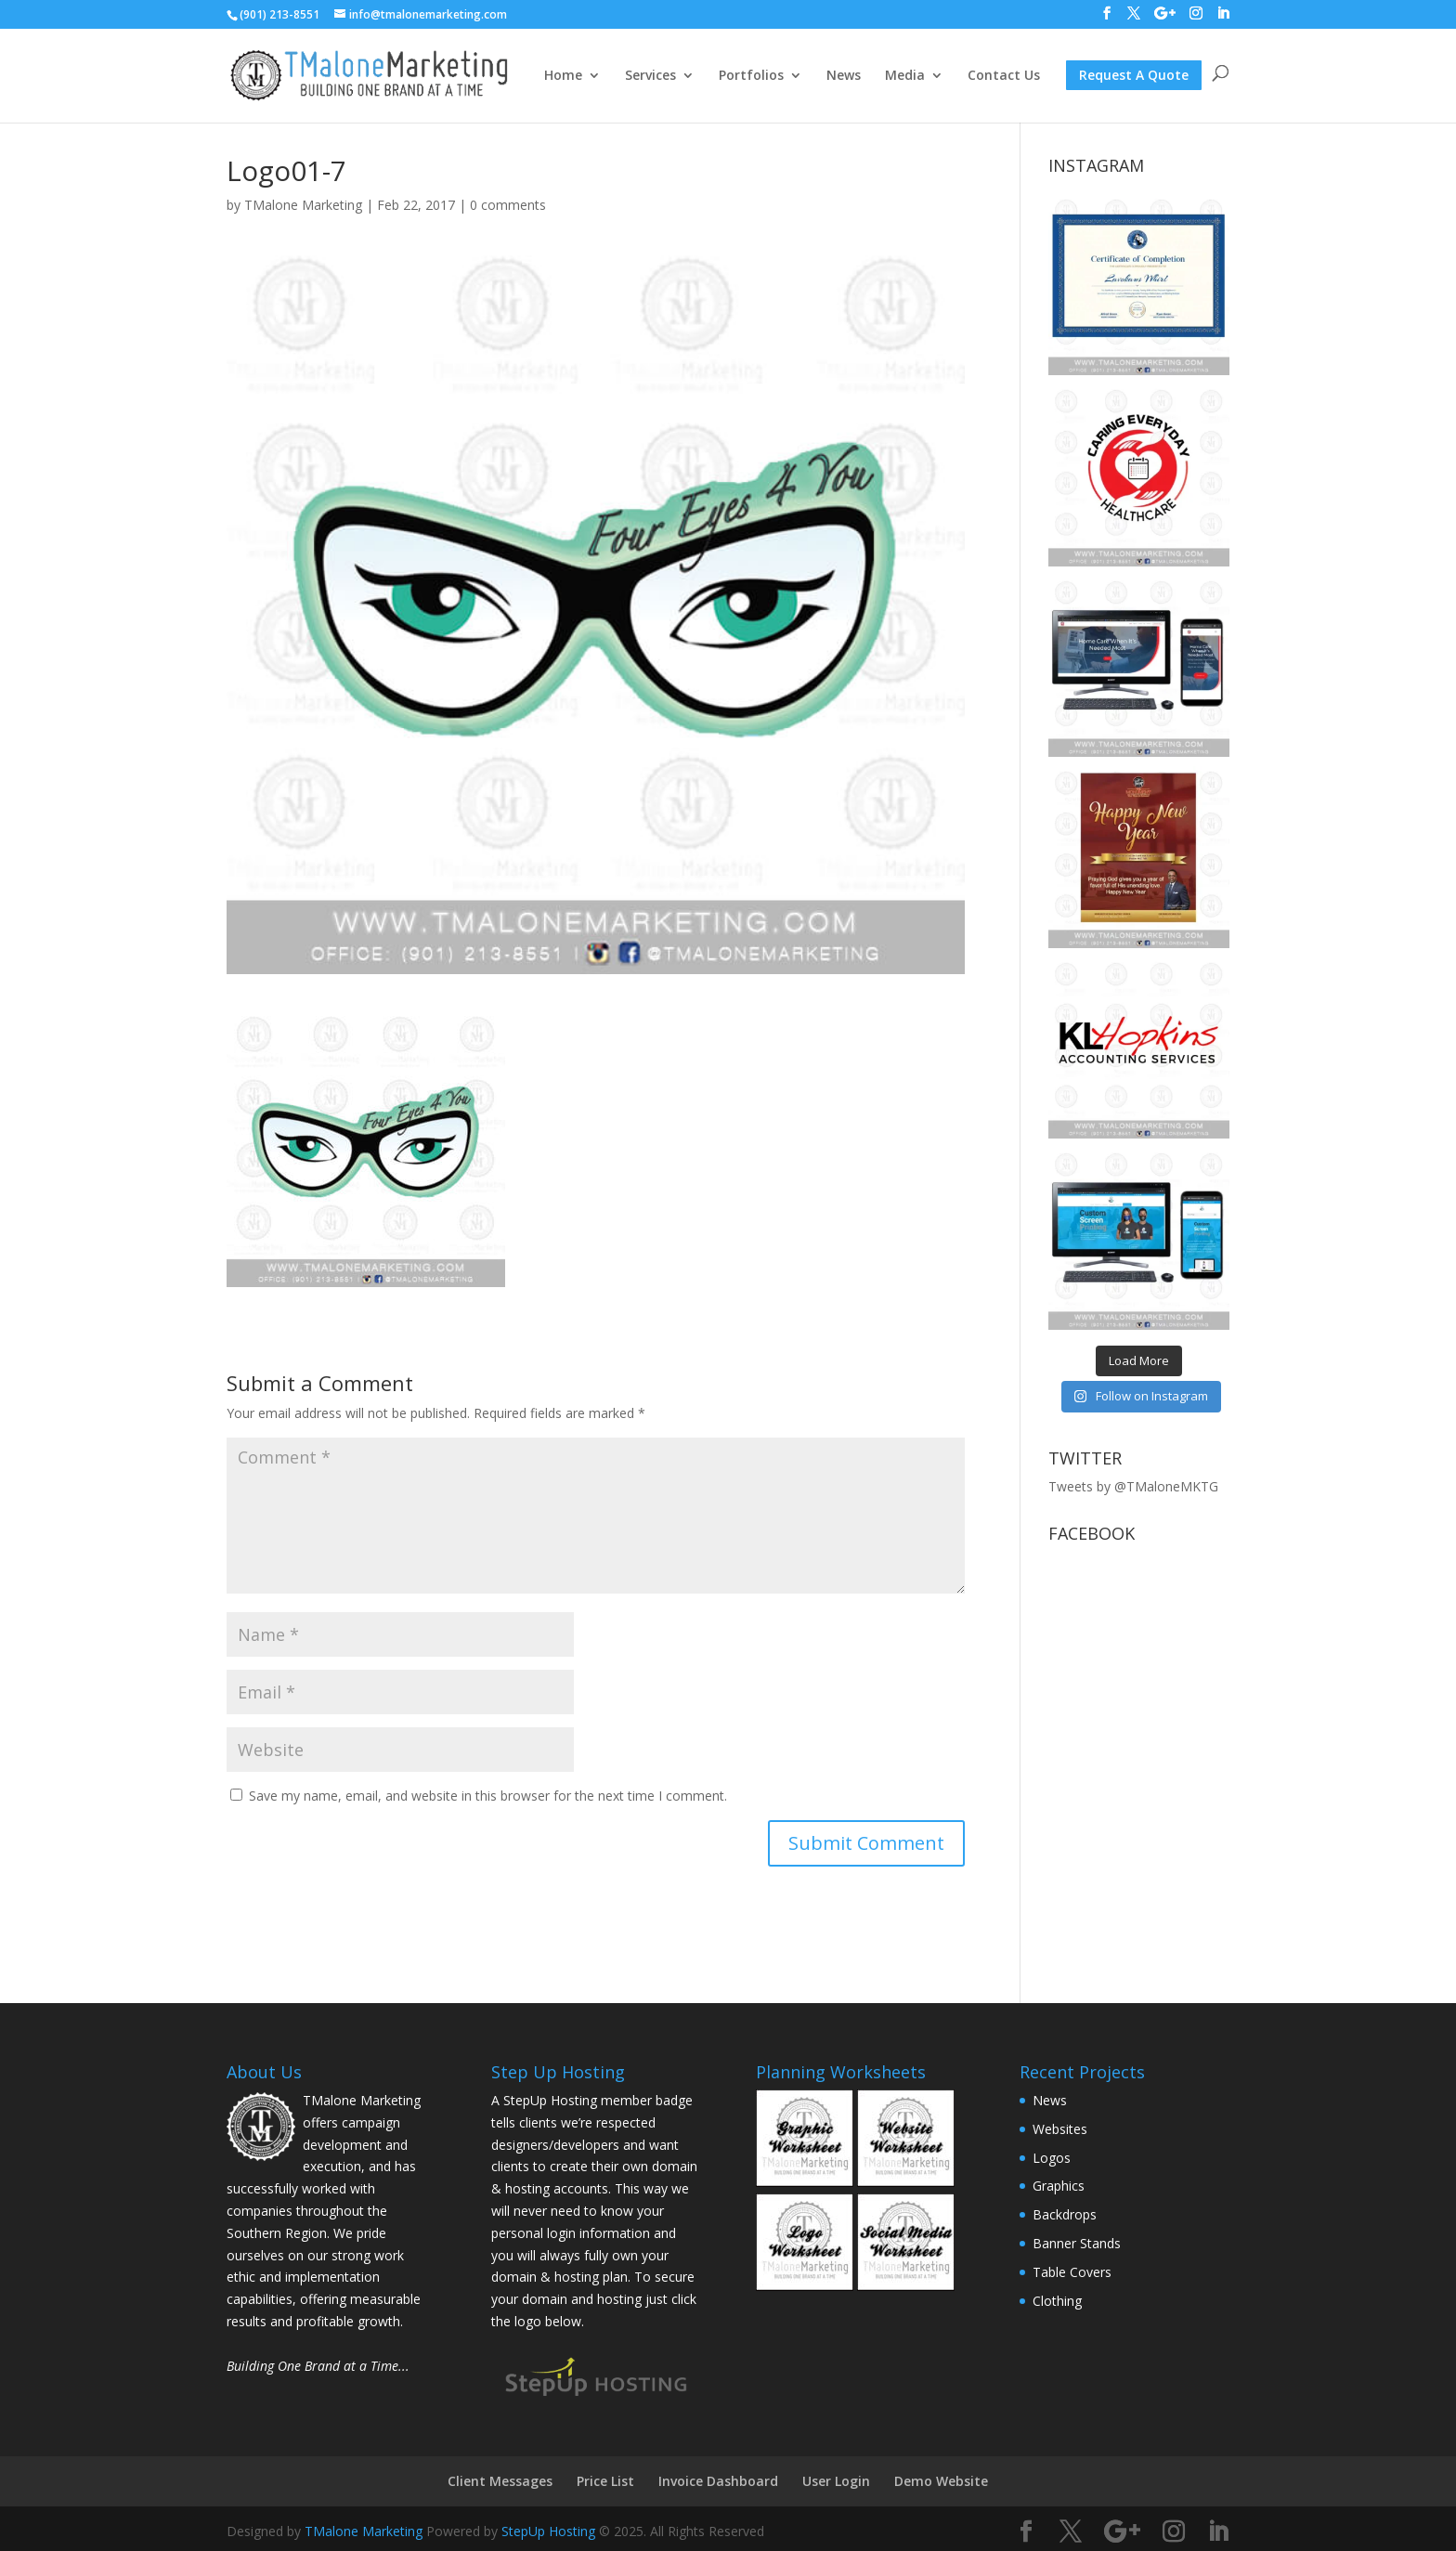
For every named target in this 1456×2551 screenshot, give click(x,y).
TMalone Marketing (303, 205)
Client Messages (500, 2481)
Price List (605, 2481)
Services (650, 76)
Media (905, 76)
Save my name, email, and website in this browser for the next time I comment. (488, 1795)
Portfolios (751, 76)
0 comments (508, 205)
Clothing (1057, 2301)
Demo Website (941, 2481)
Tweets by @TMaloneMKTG (1133, 1486)
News (843, 76)
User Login (836, 2481)
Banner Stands (1077, 2243)
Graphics (1059, 2185)
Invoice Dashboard (718, 2481)
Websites (1060, 2129)
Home (563, 76)
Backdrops (1065, 2214)
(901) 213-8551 (279, 14)
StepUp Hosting (548, 2531)
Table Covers (1072, 2272)
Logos (1052, 2158)
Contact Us (1004, 76)
